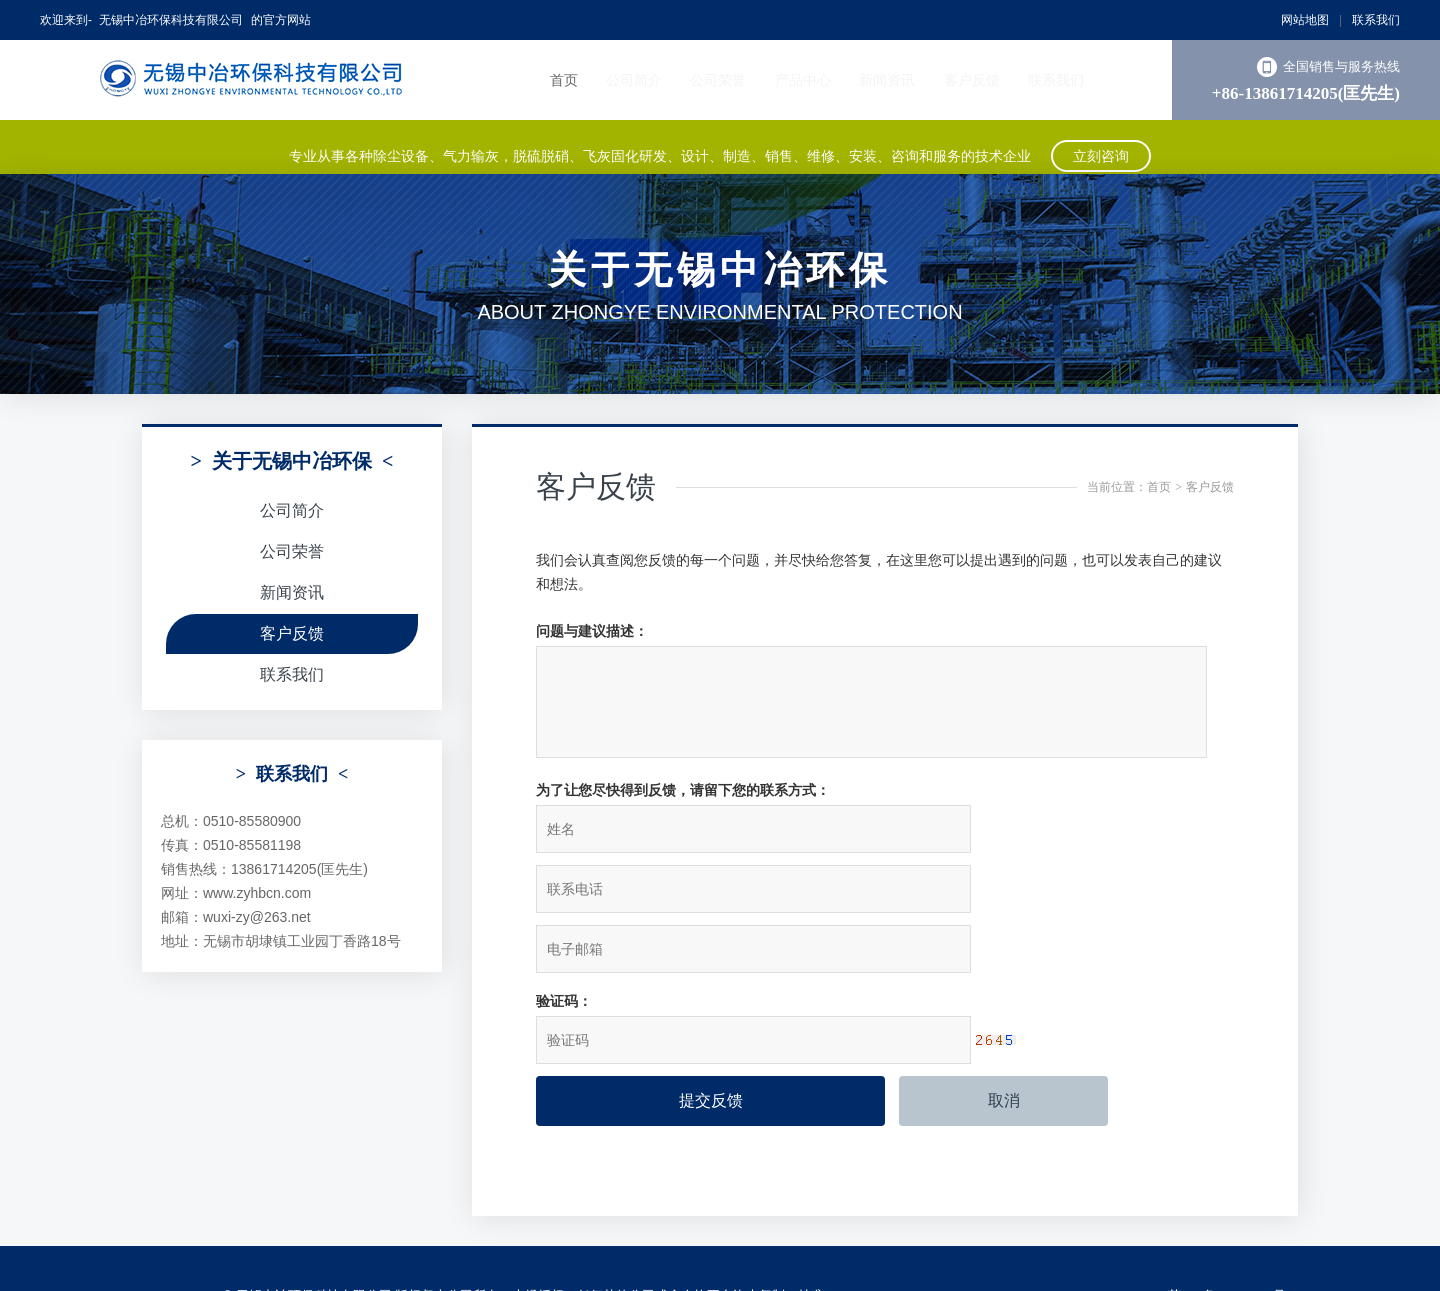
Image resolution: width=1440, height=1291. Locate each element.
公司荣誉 (718, 80)
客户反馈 (972, 80)
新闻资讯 (887, 80)
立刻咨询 (1101, 147)
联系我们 (1376, 20)
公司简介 (634, 80)
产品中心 (803, 80)
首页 (564, 80)
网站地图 (1305, 20)
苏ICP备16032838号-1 (1233, 1200)
